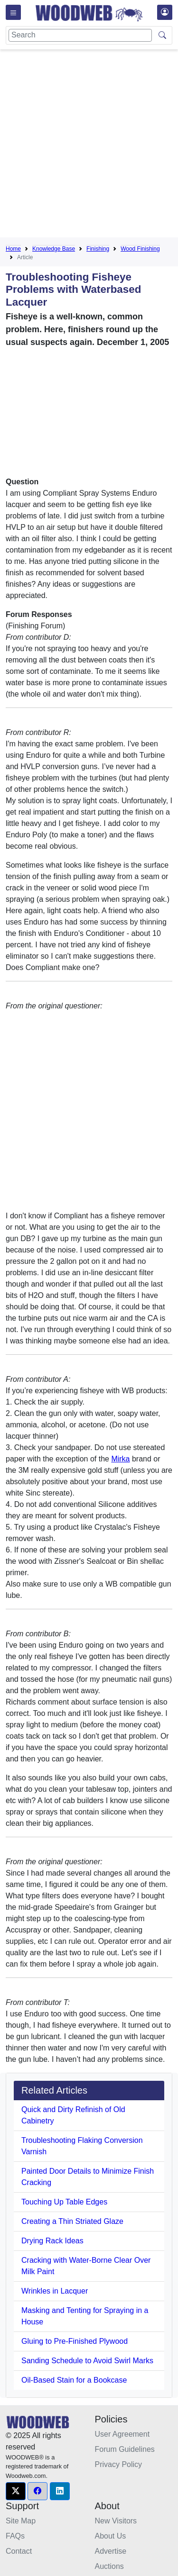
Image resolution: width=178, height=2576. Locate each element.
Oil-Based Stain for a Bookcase (74, 2380)
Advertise (111, 2551)
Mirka (120, 1459)
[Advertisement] (89, 145)
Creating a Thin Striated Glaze (72, 2221)
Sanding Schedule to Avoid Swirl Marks (87, 2361)
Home (13, 248)
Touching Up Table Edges (64, 2202)
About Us (110, 2536)
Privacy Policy (118, 2464)
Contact (19, 2551)
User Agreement (122, 2434)
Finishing (97, 248)
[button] (16, 2491)
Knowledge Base (53, 248)
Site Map (21, 2521)
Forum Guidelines (125, 2449)
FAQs (15, 2536)
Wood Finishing (140, 248)
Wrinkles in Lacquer (54, 2291)
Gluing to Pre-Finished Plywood (74, 2341)
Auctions (109, 2566)
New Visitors (116, 2521)
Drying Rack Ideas (52, 2241)
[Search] (80, 35)
